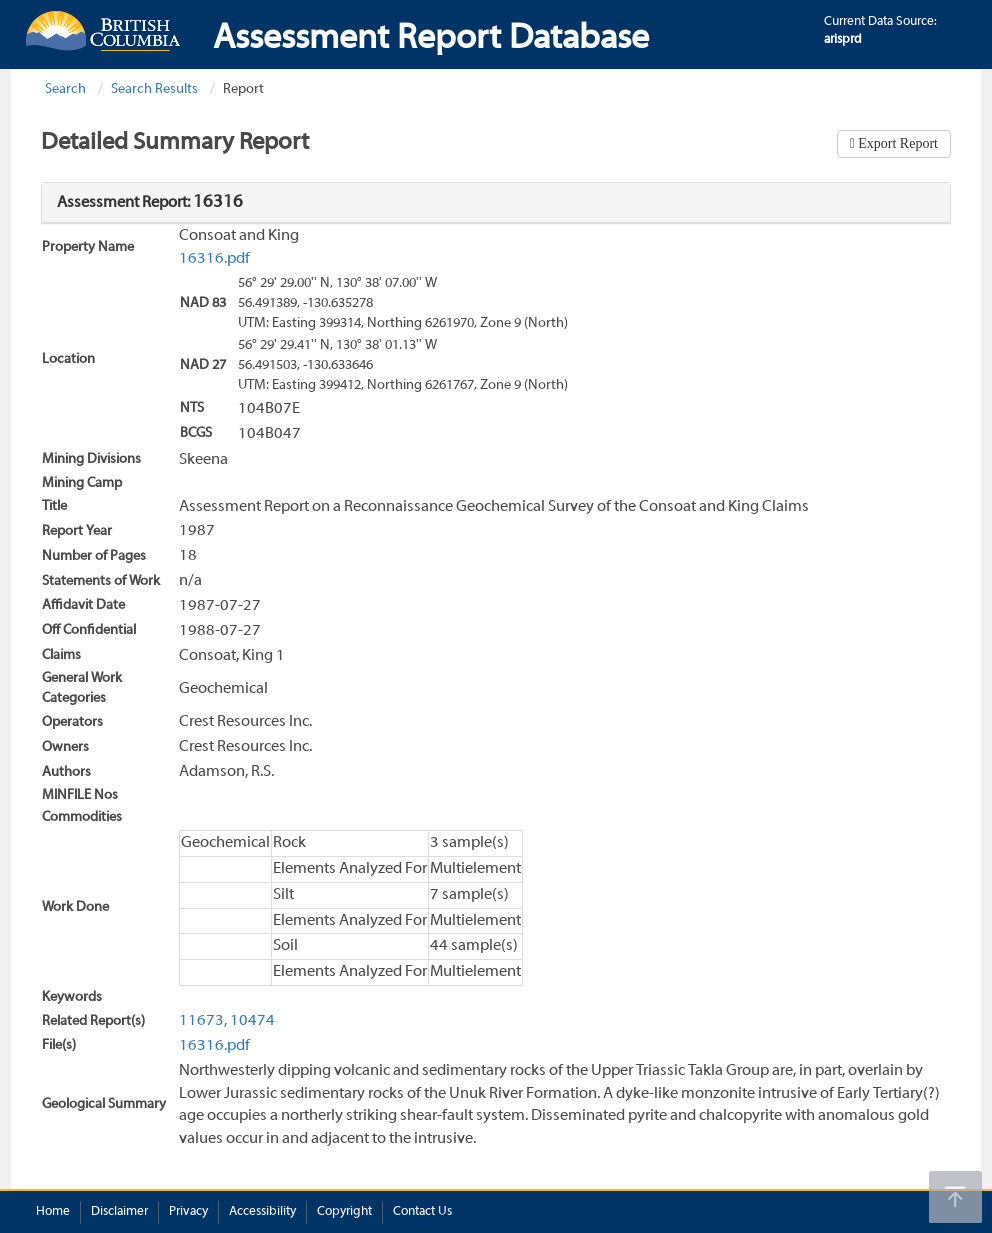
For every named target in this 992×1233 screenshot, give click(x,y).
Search (65, 89)
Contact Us (422, 1212)
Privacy (188, 1212)
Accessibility (262, 1212)
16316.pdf (214, 259)
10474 (252, 1021)
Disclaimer (119, 1212)
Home (53, 1212)
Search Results (154, 89)
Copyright (344, 1212)
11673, (203, 1021)
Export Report (896, 143)
